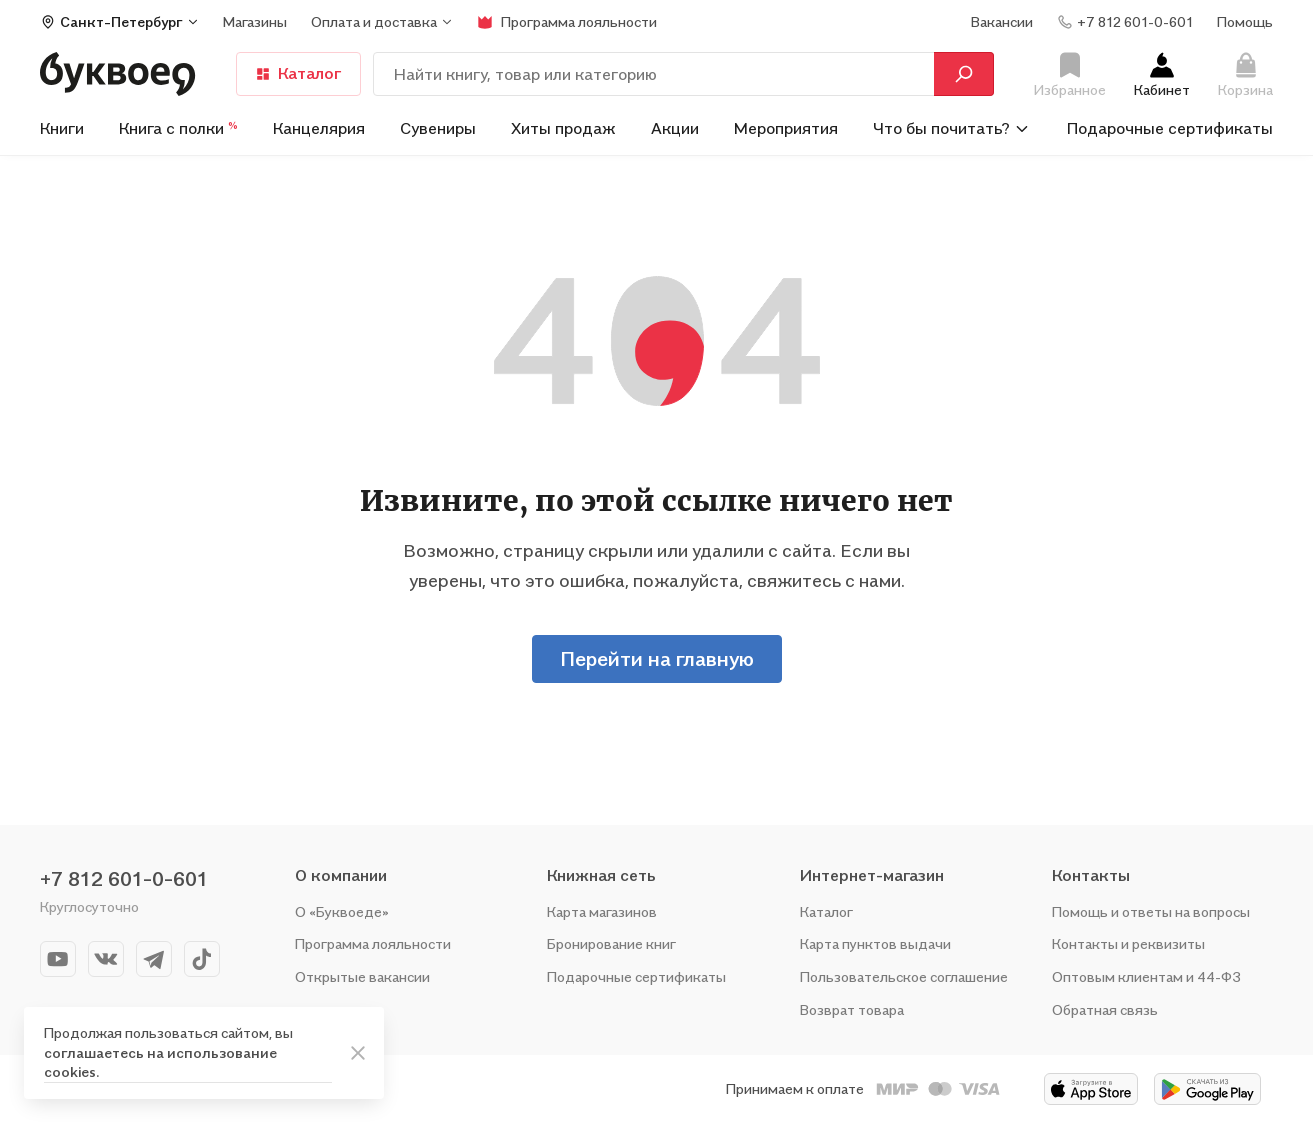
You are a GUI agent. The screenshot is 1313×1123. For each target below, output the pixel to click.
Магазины (255, 21)
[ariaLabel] (358, 1053)
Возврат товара (852, 1009)
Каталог (298, 73)
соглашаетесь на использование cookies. (160, 1062)
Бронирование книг (611, 943)
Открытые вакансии (362, 976)
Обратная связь (1105, 1009)
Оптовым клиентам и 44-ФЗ (1146, 976)
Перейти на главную (657, 659)
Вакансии (1002, 21)
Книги (62, 128)
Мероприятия (786, 128)
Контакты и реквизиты (1128, 943)
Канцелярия (319, 128)
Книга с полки (178, 128)
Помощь (1245, 21)
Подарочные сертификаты (1170, 128)
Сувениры (438, 128)
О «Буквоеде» (342, 911)
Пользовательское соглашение (904, 976)
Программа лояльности (373, 943)
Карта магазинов (602, 911)
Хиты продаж (563, 128)
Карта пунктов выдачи (875, 943)
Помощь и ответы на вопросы (1151, 911)
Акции (675, 128)
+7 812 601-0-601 (124, 879)
